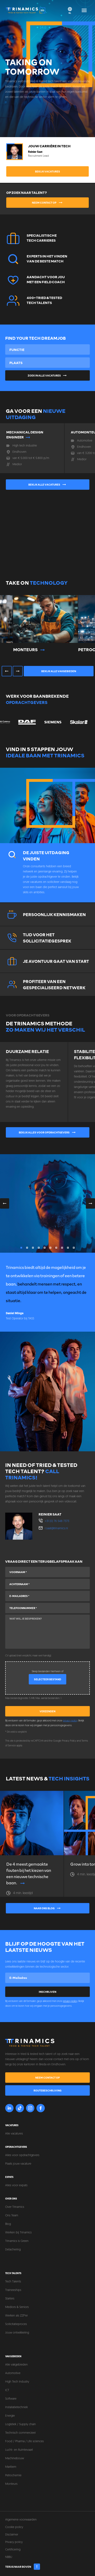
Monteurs (11, 2484)
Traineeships (13, 2290)
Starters (9, 2298)
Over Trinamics (14, 2207)
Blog (8, 2224)
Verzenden (47, 1711)
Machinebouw (14, 2458)
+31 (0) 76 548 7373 (57, 1521)
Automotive (12, 2373)
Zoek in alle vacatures (48, 375)
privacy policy (70, 1721)
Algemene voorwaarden (21, 2519)
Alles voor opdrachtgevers (22, 2155)
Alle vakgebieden (16, 2364)
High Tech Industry (17, 2381)
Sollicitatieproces (16, 2324)
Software (10, 2398)
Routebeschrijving (47, 2090)
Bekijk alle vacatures (47, 484)
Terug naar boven (22, 2567)
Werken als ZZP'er (16, 2315)
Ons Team (11, 2215)
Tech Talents (13, 2281)
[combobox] (47, 349)
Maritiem (10, 2467)
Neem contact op (47, 202)
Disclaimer (11, 2534)
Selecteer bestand (47, 1679)
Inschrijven (47, 1991)
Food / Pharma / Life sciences (24, 2441)
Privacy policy (14, 2542)
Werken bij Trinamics (18, 2232)
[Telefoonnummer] (47, 1608)
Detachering (13, 2249)
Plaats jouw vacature (18, 2163)
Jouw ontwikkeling (17, 2332)
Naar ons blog (47, 1908)
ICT (7, 2390)
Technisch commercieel (20, 2433)
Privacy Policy (69, 1741)
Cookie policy (14, 2527)
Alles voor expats (16, 2185)
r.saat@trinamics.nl (56, 1528)
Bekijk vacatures (47, 171)
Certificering (12, 2549)
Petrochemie (13, 2475)
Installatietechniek (16, 2407)
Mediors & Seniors (17, 2307)
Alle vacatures (14, 2133)
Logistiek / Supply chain (20, 2424)
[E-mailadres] (47, 1596)
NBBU (8, 2557)
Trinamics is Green (17, 2241)
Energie (10, 2415)
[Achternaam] (47, 1584)
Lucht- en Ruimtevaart (19, 2450)
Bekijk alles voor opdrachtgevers (47, 1132)
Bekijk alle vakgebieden (58, 671)
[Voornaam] (47, 1572)
